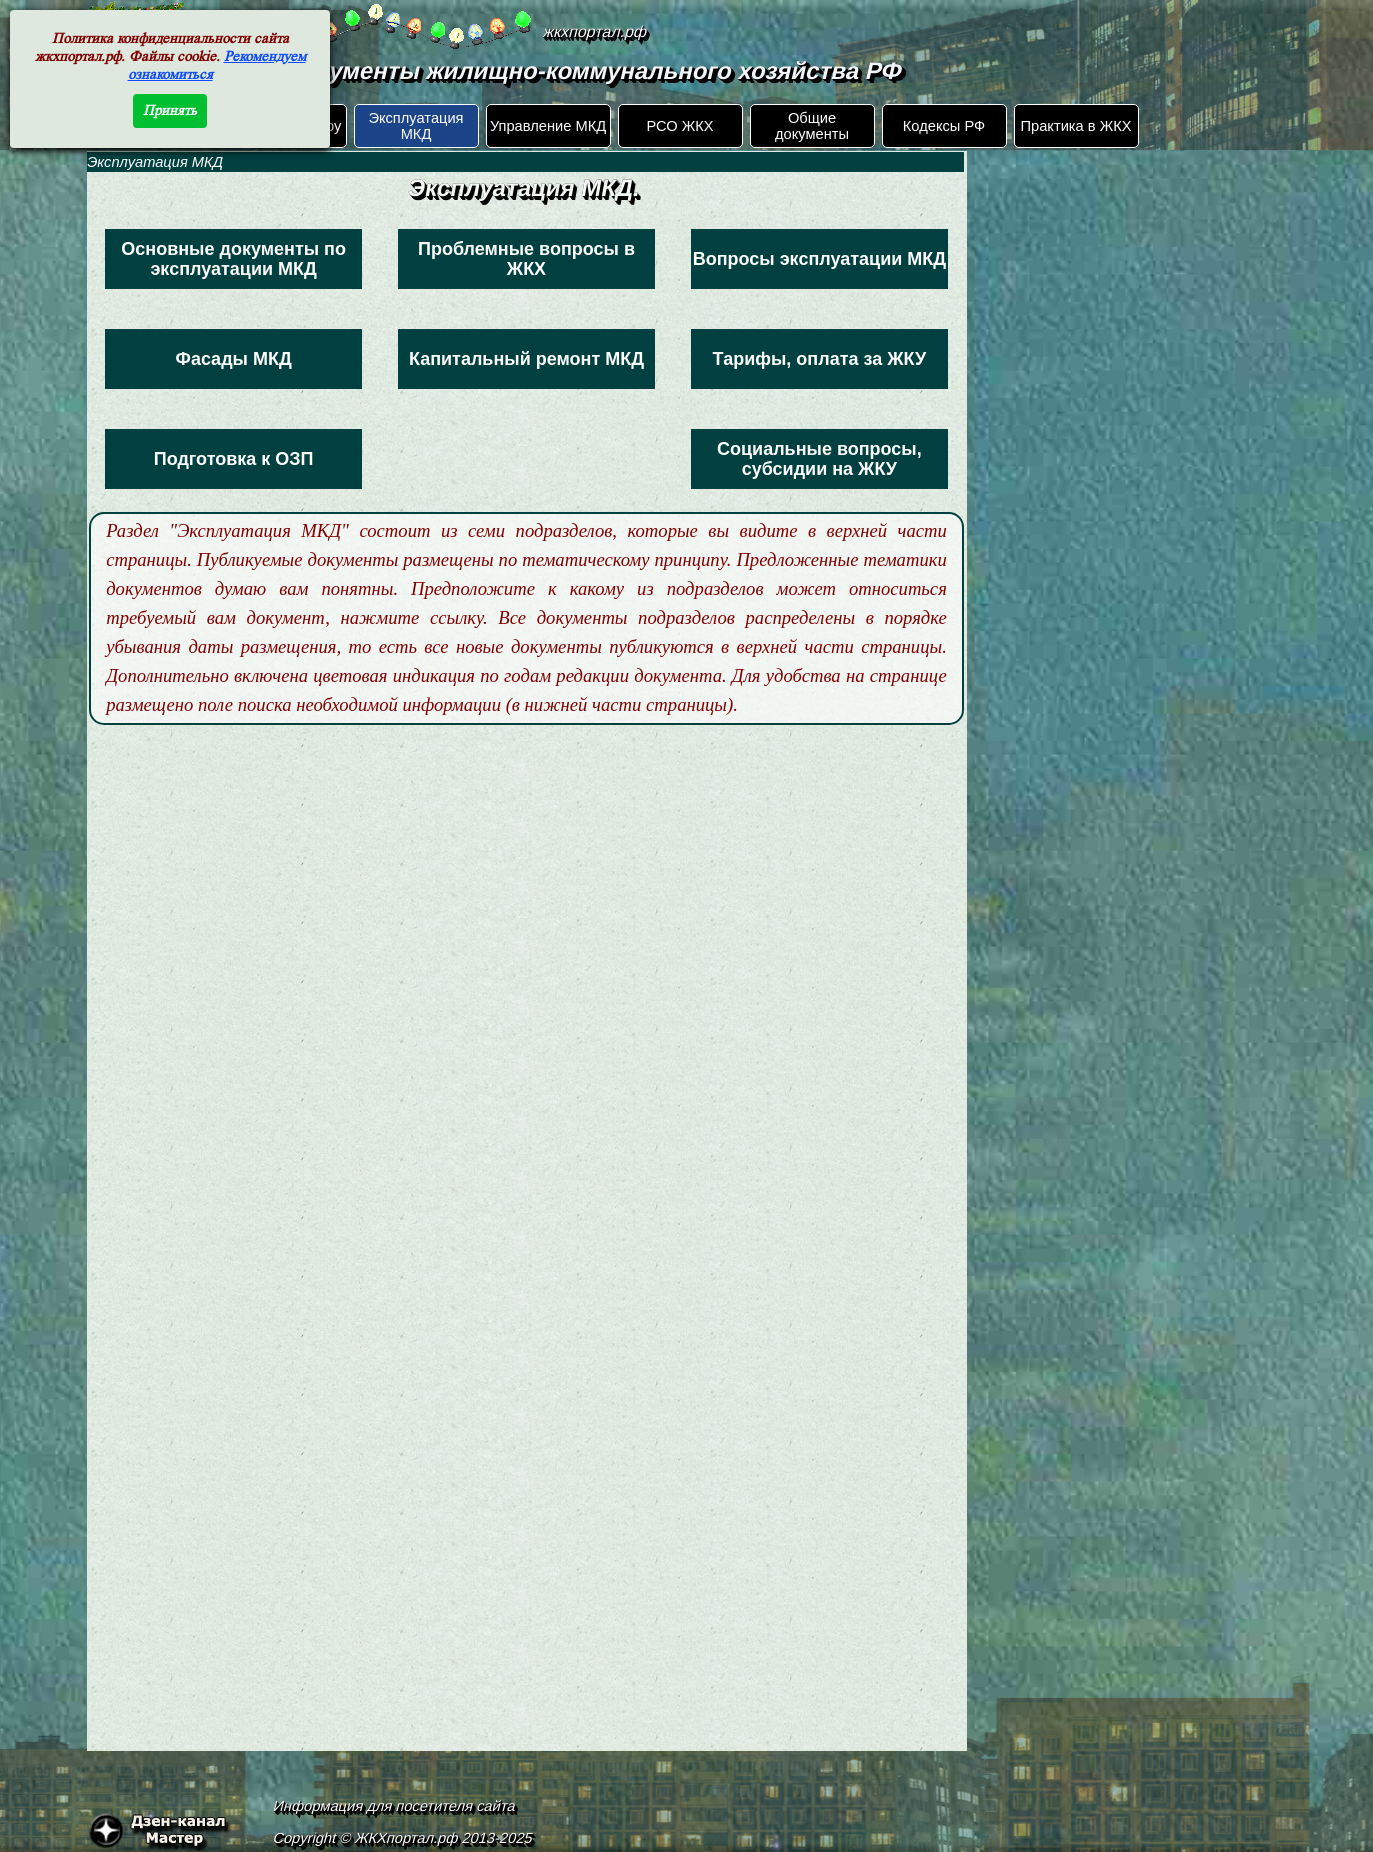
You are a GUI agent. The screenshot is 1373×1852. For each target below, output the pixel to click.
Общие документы (812, 126)
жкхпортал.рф (596, 31)
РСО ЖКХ (679, 126)
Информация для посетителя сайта (394, 1806)
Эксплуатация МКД (415, 126)
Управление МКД (548, 126)
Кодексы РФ (944, 126)
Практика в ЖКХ (1076, 126)
